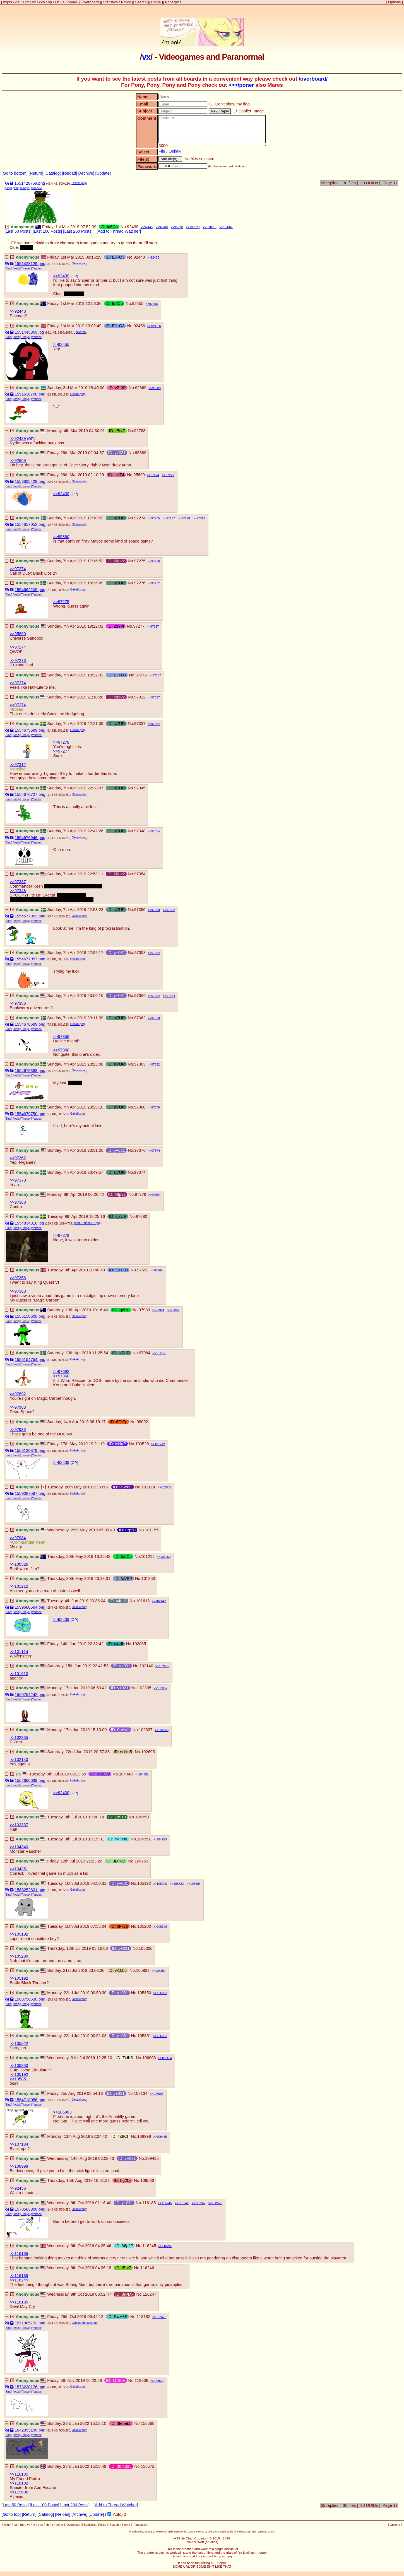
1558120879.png (30, 1450)
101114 (148, 1487)
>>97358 (61, 1036)
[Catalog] (52, 173)
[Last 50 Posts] (18, 231)
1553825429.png (30, 481)
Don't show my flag (229, 104)
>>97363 (18, 1291)
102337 (162, 1688)
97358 (140, 952)
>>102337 (19, 1825)
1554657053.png (30, 524)
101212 (160, 1444)
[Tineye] (25, 188)
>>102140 (19, 1759)
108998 (158, 2093)
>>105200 (19, 1956)
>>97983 (18, 1407)
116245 (167, 2203)
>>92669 (18, 460)
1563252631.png (30, 1890)
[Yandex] (36, 188)
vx (34, 2)
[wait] (16, 188)
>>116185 (19, 2253)
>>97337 (18, 881)
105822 (179, 1883)
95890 (178, 227)
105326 (162, 1926)
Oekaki (175, 151)
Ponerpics (173, 2)
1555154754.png (30, 1359)
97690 (156, 1194)
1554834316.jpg (29, 1223)
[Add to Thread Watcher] (119, 231)
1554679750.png (30, 1114)
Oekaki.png (78, 183)
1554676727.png (30, 794)
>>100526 (19, 1564)
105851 (160, 1970)
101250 (165, 1556)
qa (17, 2)
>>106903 (62, 2112)
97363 (140, 1064)
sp (50, 2)
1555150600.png (30, 1316)
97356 (140, 909)
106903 (195, 1883)
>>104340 (19, 1847)
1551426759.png (29, 183)
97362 (155, 953)
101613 (211, 227)
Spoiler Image (248, 111)
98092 (175, 1310)
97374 (155, 1150)
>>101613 (19, 1673)
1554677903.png (30, 916)
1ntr (26, 2)
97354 (155, 724)
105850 (144, 1993)
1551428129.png (30, 263)
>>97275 (61, 601)
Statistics (110, 2)
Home (156, 2)
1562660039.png (30, 1780)
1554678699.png (30, 1024)
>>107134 (19, 2144)
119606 (141, 2380)
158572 (217, 2203)
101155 (161, 1353)
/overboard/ (313, 79)
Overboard (90, 2)
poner (72, 2)
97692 (170, 910)
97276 (155, 561)
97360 (155, 910)
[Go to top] (11, 2514)
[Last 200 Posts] (77, 231)
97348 (140, 831)
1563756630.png (30, 1999)
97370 (155, 1018)
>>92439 (61, 276)
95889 (156, 388)
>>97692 (61, 1371)
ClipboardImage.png (84, 2322)
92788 (163, 227)
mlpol (7, 2)
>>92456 (18, 2188)
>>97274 (18, 569)
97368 (140, 1107)
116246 (183, 2203)
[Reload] (69, 173)
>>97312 (18, 764)
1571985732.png (30, 2323)
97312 (200, 518)
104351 (143, 1774)
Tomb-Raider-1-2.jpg (87, 1223)
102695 (164, 1666)
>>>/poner (241, 85)
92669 (140, 387)
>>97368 (18, 1202)
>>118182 (19, 2483)
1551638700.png (30, 394)
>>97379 (61, 1235)
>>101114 (19, 1651)
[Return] (36, 173)
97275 (155, 518)
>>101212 (19, 1586)
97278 (185, 518)
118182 (143, 2316)
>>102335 (19, 1737)
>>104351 (19, 1869)
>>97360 (61, 1050)
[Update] (103, 173)
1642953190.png (30, 2430)
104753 (162, 1839)
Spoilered (80, 332)
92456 (153, 303)
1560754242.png (30, 1694)
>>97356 (18, 1003)
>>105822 (19, 2043)
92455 (155, 257)
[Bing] (8, 188)
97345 (140, 788)
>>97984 (18, 1538)
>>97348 (18, 890)
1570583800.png (30, 2209)
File (161, 151)
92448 (148, 227)
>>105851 (19, 2079)
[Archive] (86, 173)
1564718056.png (30, 2100)
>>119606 (19, 2492)
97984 (171, 995)
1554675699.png (30, 730)
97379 (155, 1107)
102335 (144, 1688)
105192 (144, 1883)
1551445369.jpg (29, 332)
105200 (162, 1883)
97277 (170, 475)
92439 (132, 227)
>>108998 (19, 2166)
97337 (154, 626)
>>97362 (18, 1158)
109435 (162, 2136)
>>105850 (19, 2065)
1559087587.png (30, 1493)
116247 (200, 2203)
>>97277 (61, 751)
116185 (149, 2203)
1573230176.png (30, 2387)
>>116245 (19, 2280)
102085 (166, 1487)
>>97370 (18, 1180)
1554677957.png (30, 959)
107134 (167, 2058)
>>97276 (18, 660)
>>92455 (61, 344)
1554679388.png (30, 1070)
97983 (144, 1310)
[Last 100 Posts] (47, 231)
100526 (194, 227)
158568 (147, 2423)
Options (394, 2)
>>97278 (61, 742)
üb (57, 2)
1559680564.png (30, 1607)
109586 (156, 326)
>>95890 (61, 536)
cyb (42, 2)
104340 (228, 227)
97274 (155, 475)
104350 (163, 1730)
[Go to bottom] (15, 173)
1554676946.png (30, 837)
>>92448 (18, 311)
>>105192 (19, 1934)
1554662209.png (30, 589)
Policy (126, 2)
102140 (160, 1601)
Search (141, 2)
